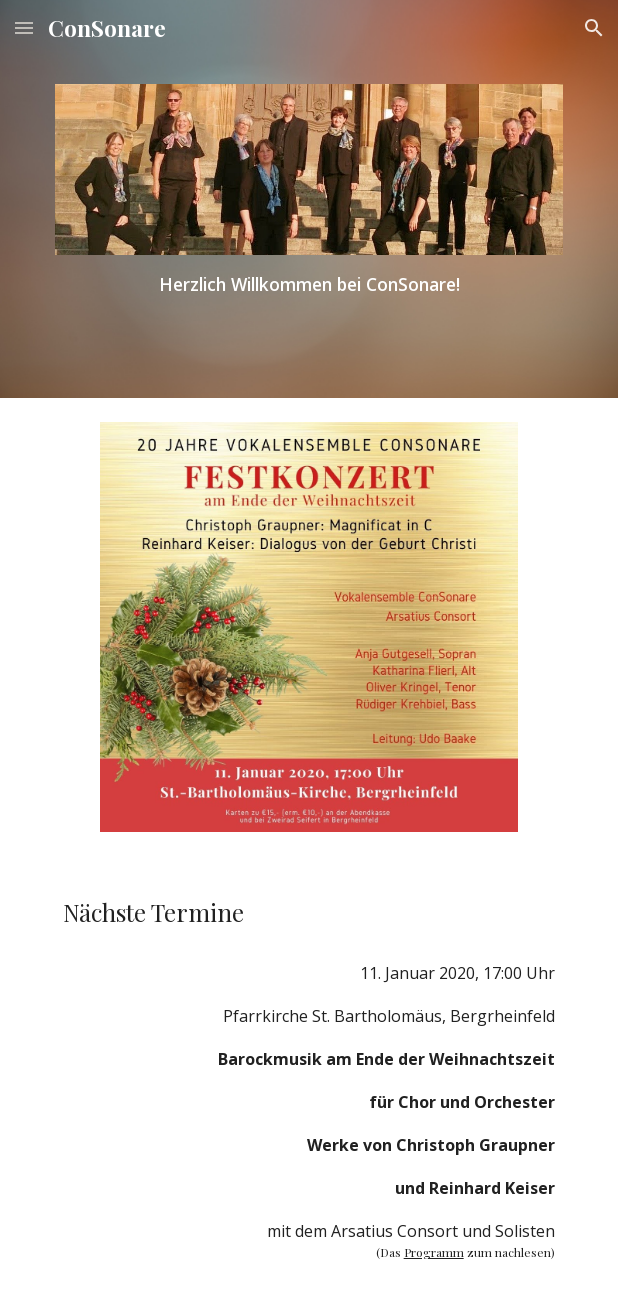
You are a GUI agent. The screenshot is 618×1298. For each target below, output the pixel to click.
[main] (308, 284)
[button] (24, 27)
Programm (434, 1252)
